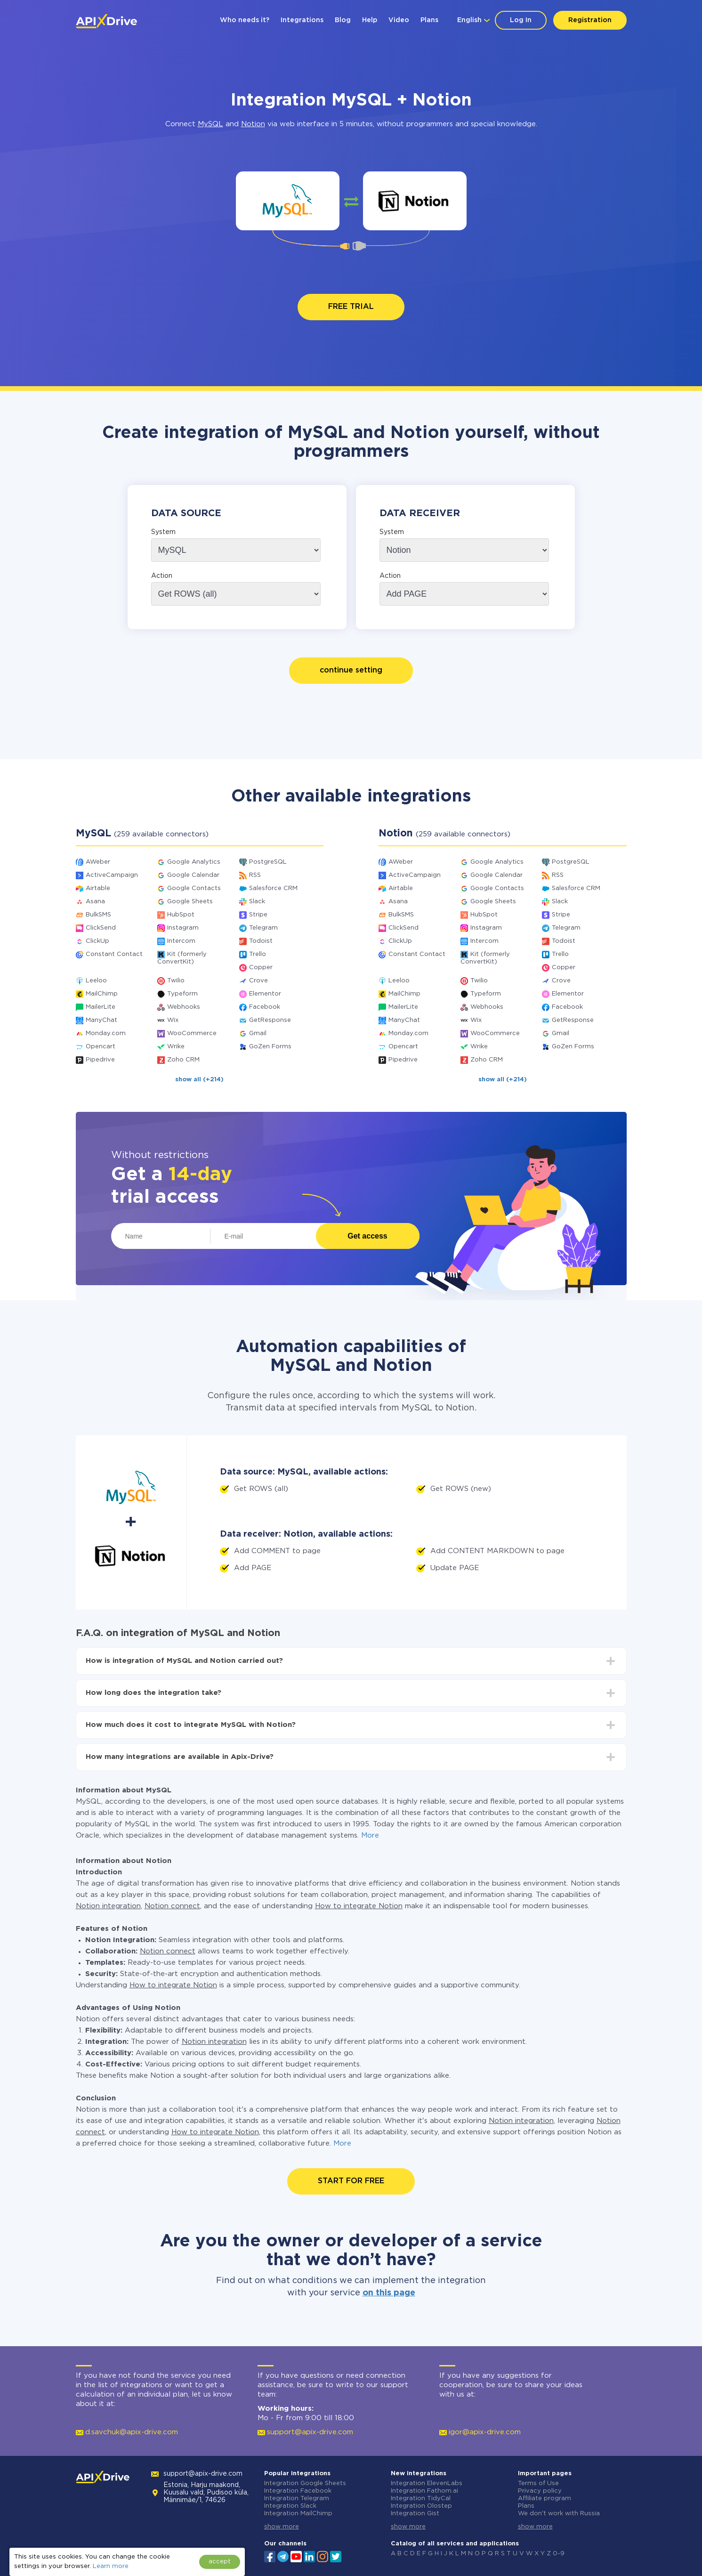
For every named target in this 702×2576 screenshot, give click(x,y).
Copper (261, 967)
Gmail (257, 1033)
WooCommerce (192, 1033)
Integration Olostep (421, 2506)
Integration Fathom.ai (424, 2491)
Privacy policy (540, 2491)
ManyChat (101, 1020)
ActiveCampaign (112, 875)
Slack (257, 901)
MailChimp (102, 993)
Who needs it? (244, 20)
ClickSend (101, 928)
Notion (253, 124)
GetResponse (270, 1020)
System (163, 532)
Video (398, 20)
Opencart (100, 1046)
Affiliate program (544, 2498)
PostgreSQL (268, 862)
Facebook (264, 1007)
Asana (95, 901)
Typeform (182, 993)
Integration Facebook (297, 2491)
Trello (257, 954)
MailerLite (100, 1007)
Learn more (111, 2566)
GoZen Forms (270, 1046)
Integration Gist (415, 2513)
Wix (172, 1020)
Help (369, 20)
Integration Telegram (296, 2498)
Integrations (302, 20)
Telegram (263, 928)
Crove (258, 980)
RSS (255, 875)
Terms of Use (538, 2483)
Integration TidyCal (421, 2498)
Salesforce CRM (273, 888)
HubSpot (180, 914)
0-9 (559, 2553)
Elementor (265, 993)
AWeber (98, 862)
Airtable (98, 888)
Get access (367, 1236)
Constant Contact (114, 954)
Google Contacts (194, 888)
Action (161, 576)
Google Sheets (190, 901)
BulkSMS (98, 914)
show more (281, 2526)
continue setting (351, 670)
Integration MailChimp (298, 2513)
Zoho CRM (183, 1059)
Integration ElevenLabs (426, 2483)
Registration (590, 20)
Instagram (183, 928)
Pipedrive (100, 1059)
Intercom (181, 941)
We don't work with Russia (559, 2513)
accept (220, 2561)
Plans (429, 20)
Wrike (176, 1046)
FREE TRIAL (351, 306)
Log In (521, 20)
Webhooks (183, 1007)
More (370, 1835)
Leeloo (96, 980)
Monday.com (106, 1033)
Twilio (176, 980)
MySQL (210, 124)
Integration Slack (290, 2506)
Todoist (261, 941)
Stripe (258, 914)
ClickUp (97, 941)
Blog (343, 20)
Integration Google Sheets (305, 2483)
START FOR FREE (351, 2181)
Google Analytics (193, 862)
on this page (389, 2293)
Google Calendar (193, 875)
